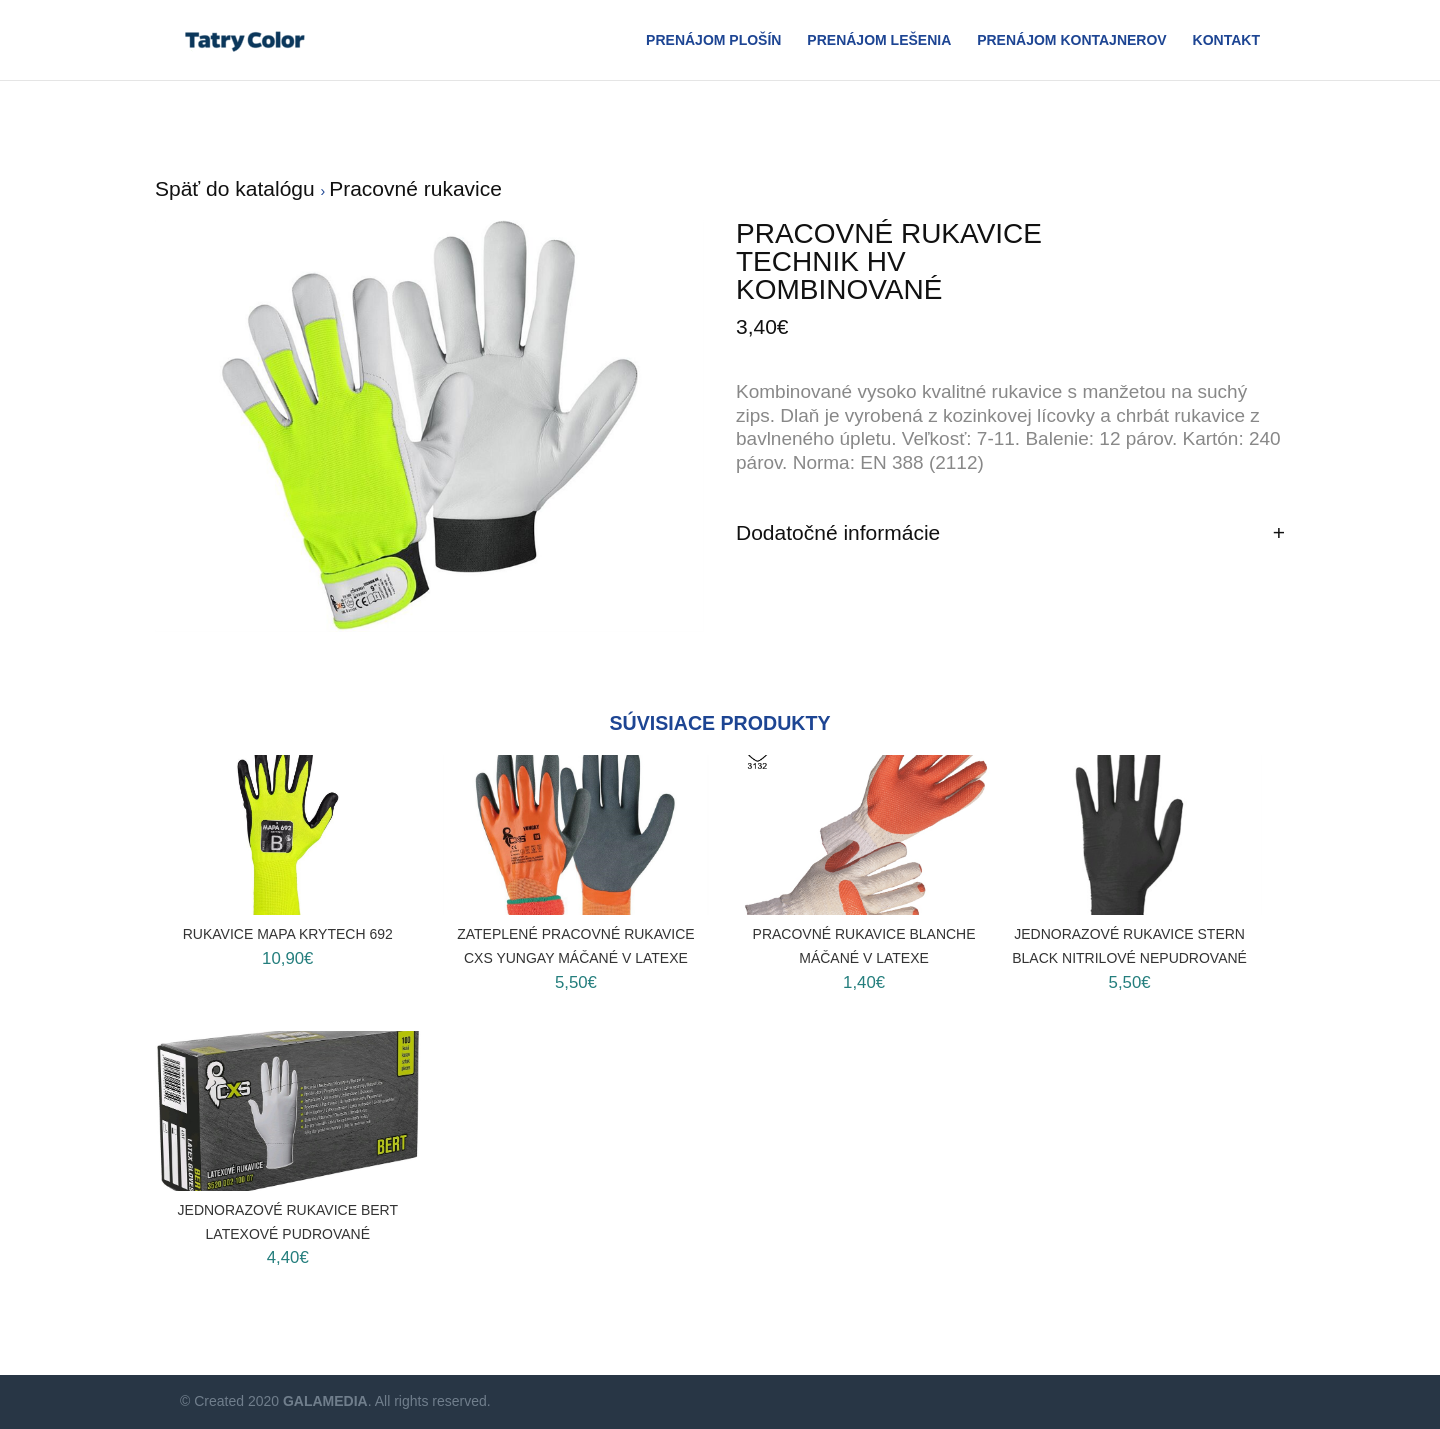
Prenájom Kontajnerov (1072, 40)
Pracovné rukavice (415, 188)
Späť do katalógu (238, 188)
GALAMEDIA (325, 1401)
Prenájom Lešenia (879, 40)
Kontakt (1226, 40)
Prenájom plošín (713, 40)
